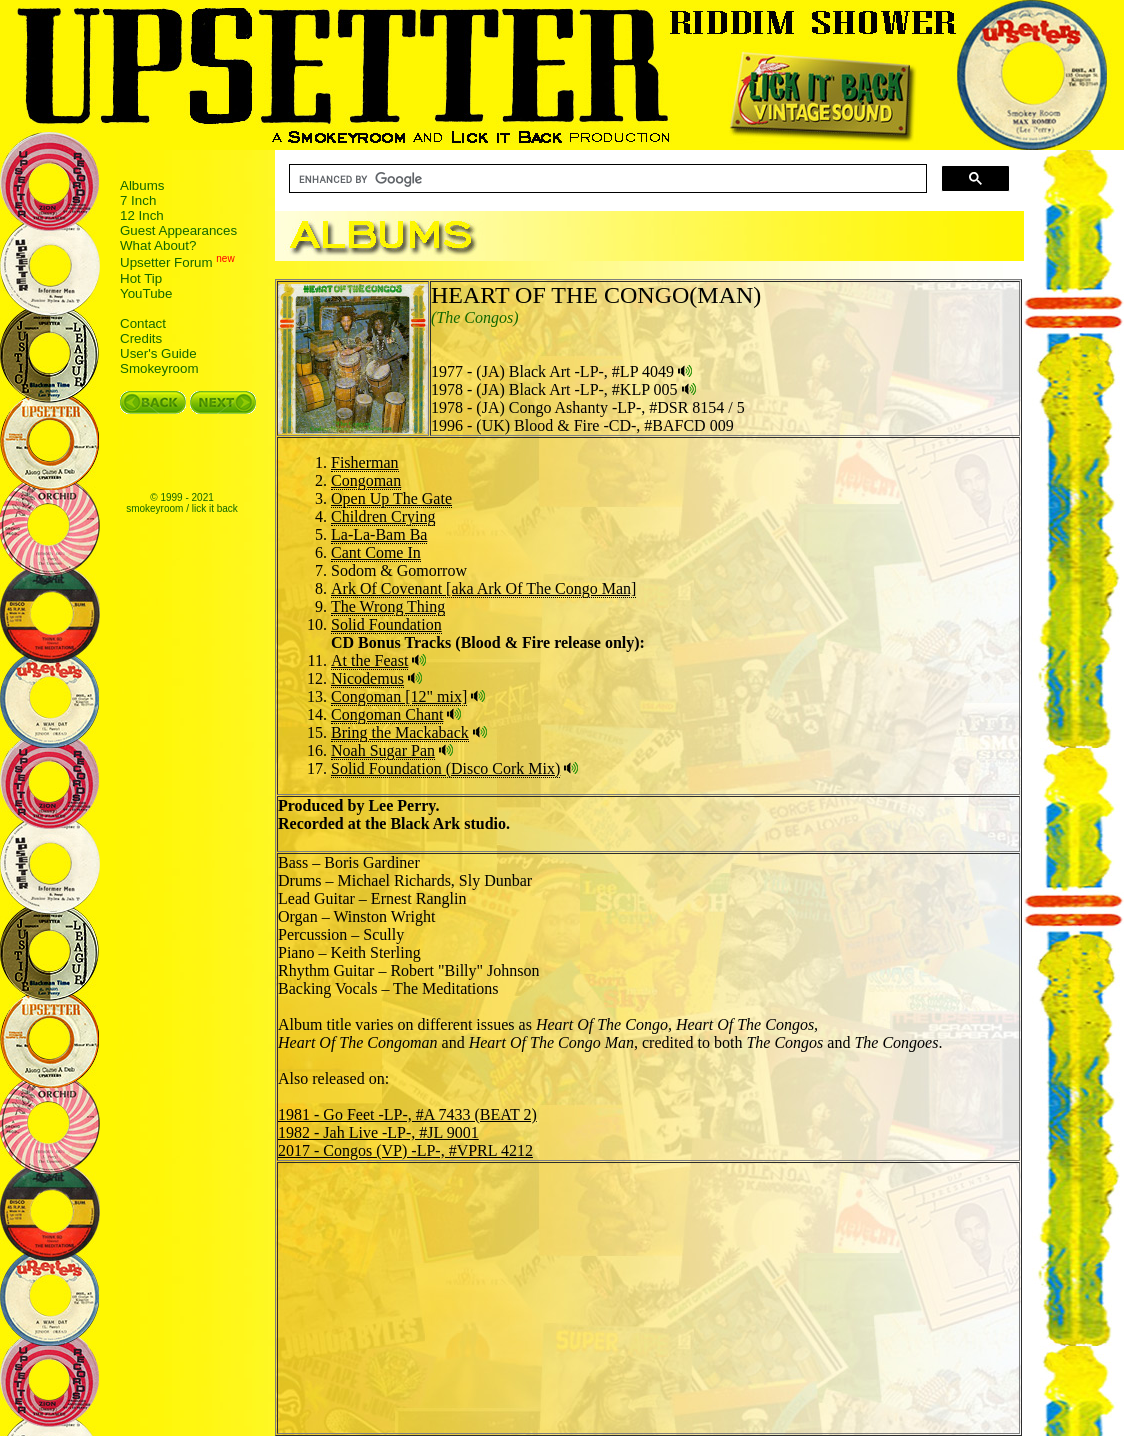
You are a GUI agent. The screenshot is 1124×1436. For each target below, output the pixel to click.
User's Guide (158, 353)
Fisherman (365, 462)
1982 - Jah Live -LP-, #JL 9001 (378, 1132)
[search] (606, 179)
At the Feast (369, 660)
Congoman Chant (387, 714)
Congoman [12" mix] (399, 696)
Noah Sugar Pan (383, 750)
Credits (141, 338)
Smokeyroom (159, 368)
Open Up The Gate (391, 498)
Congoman (366, 480)
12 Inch (142, 215)
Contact (143, 323)
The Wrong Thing (388, 606)
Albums (142, 185)
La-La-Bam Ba (379, 534)
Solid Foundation (386, 624)
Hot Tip (141, 278)
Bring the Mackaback (400, 732)
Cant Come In (376, 552)
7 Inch (138, 200)
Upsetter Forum (166, 263)
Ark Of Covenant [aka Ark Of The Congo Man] (483, 588)
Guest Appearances (178, 230)
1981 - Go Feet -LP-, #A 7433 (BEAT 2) (407, 1114)
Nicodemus (367, 678)
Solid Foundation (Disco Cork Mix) (445, 768)
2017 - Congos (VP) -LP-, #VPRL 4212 (405, 1150)
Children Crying (383, 516)
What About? (158, 245)
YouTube (146, 293)
